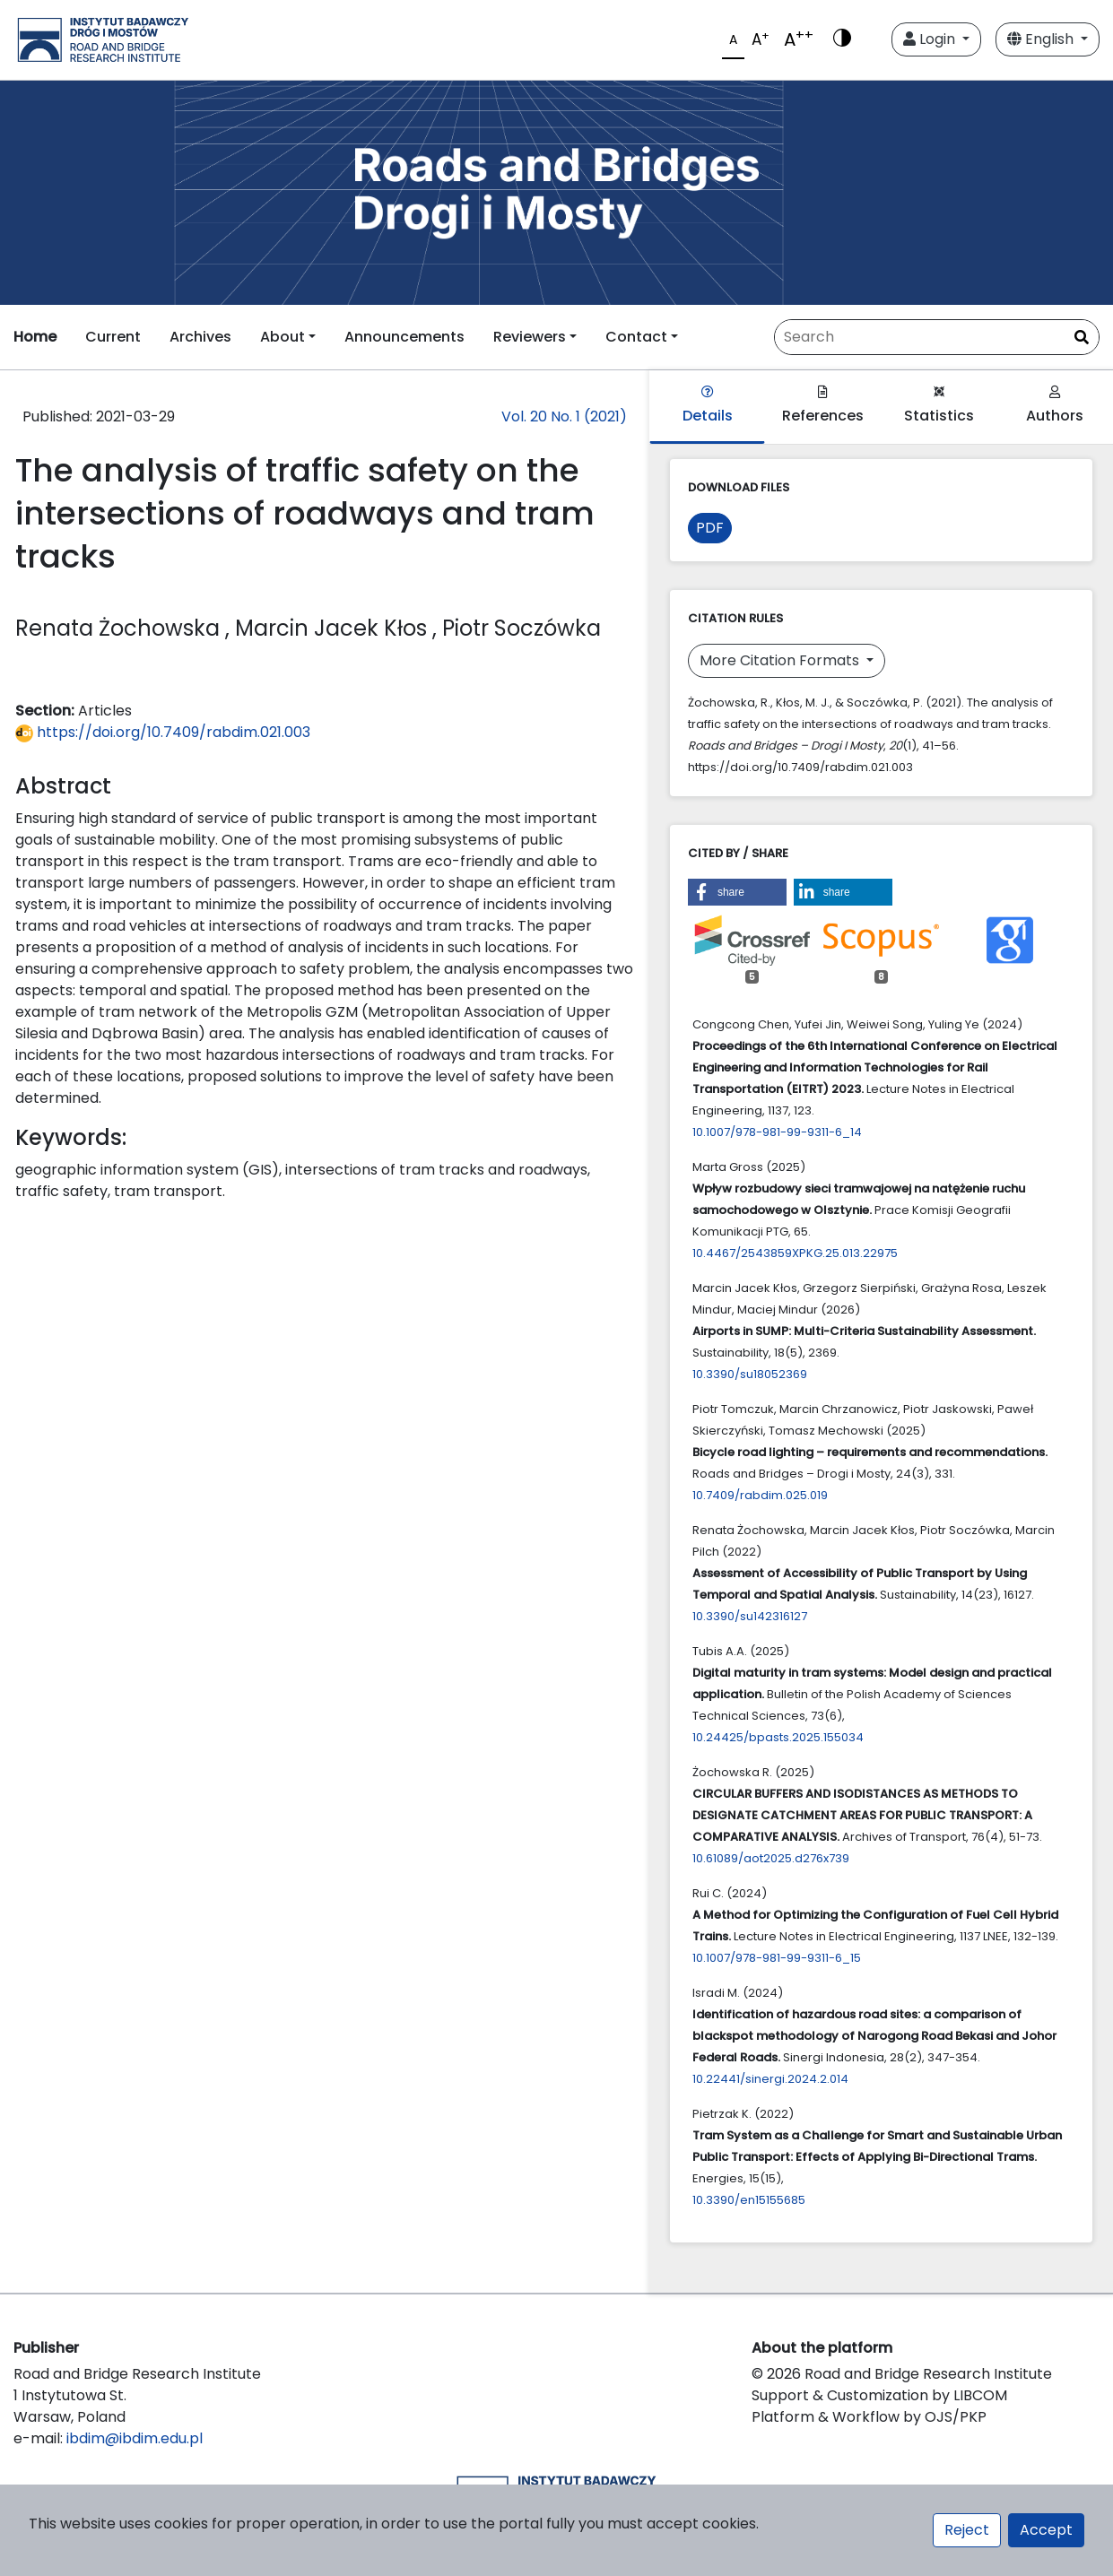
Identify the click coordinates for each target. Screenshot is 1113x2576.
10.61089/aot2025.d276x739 (770, 1858)
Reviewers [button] (529, 336)
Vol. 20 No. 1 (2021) (564, 416)
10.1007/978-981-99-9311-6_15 (776, 1957)
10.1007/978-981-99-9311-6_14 (777, 1132)
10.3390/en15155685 (748, 2199)
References (823, 406)
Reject (966, 2530)
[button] (737, 892)
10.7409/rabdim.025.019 (760, 1495)
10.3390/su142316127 (749, 1616)
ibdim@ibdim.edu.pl (134, 2438)
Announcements (404, 336)
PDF (710, 527)
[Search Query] (937, 337)
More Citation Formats (781, 660)
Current (113, 336)
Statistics (939, 406)
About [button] (282, 336)
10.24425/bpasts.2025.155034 (778, 1737)
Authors (1054, 406)
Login (931, 39)
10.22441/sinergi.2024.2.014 (770, 2078)
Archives (200, 336)
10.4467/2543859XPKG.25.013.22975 (795, 1253)
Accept (1046, 2530)
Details (708, 406)
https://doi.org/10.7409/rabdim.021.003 (162, 732)
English (1042, 39)
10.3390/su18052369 (749, 1374)
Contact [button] (636, 336)
